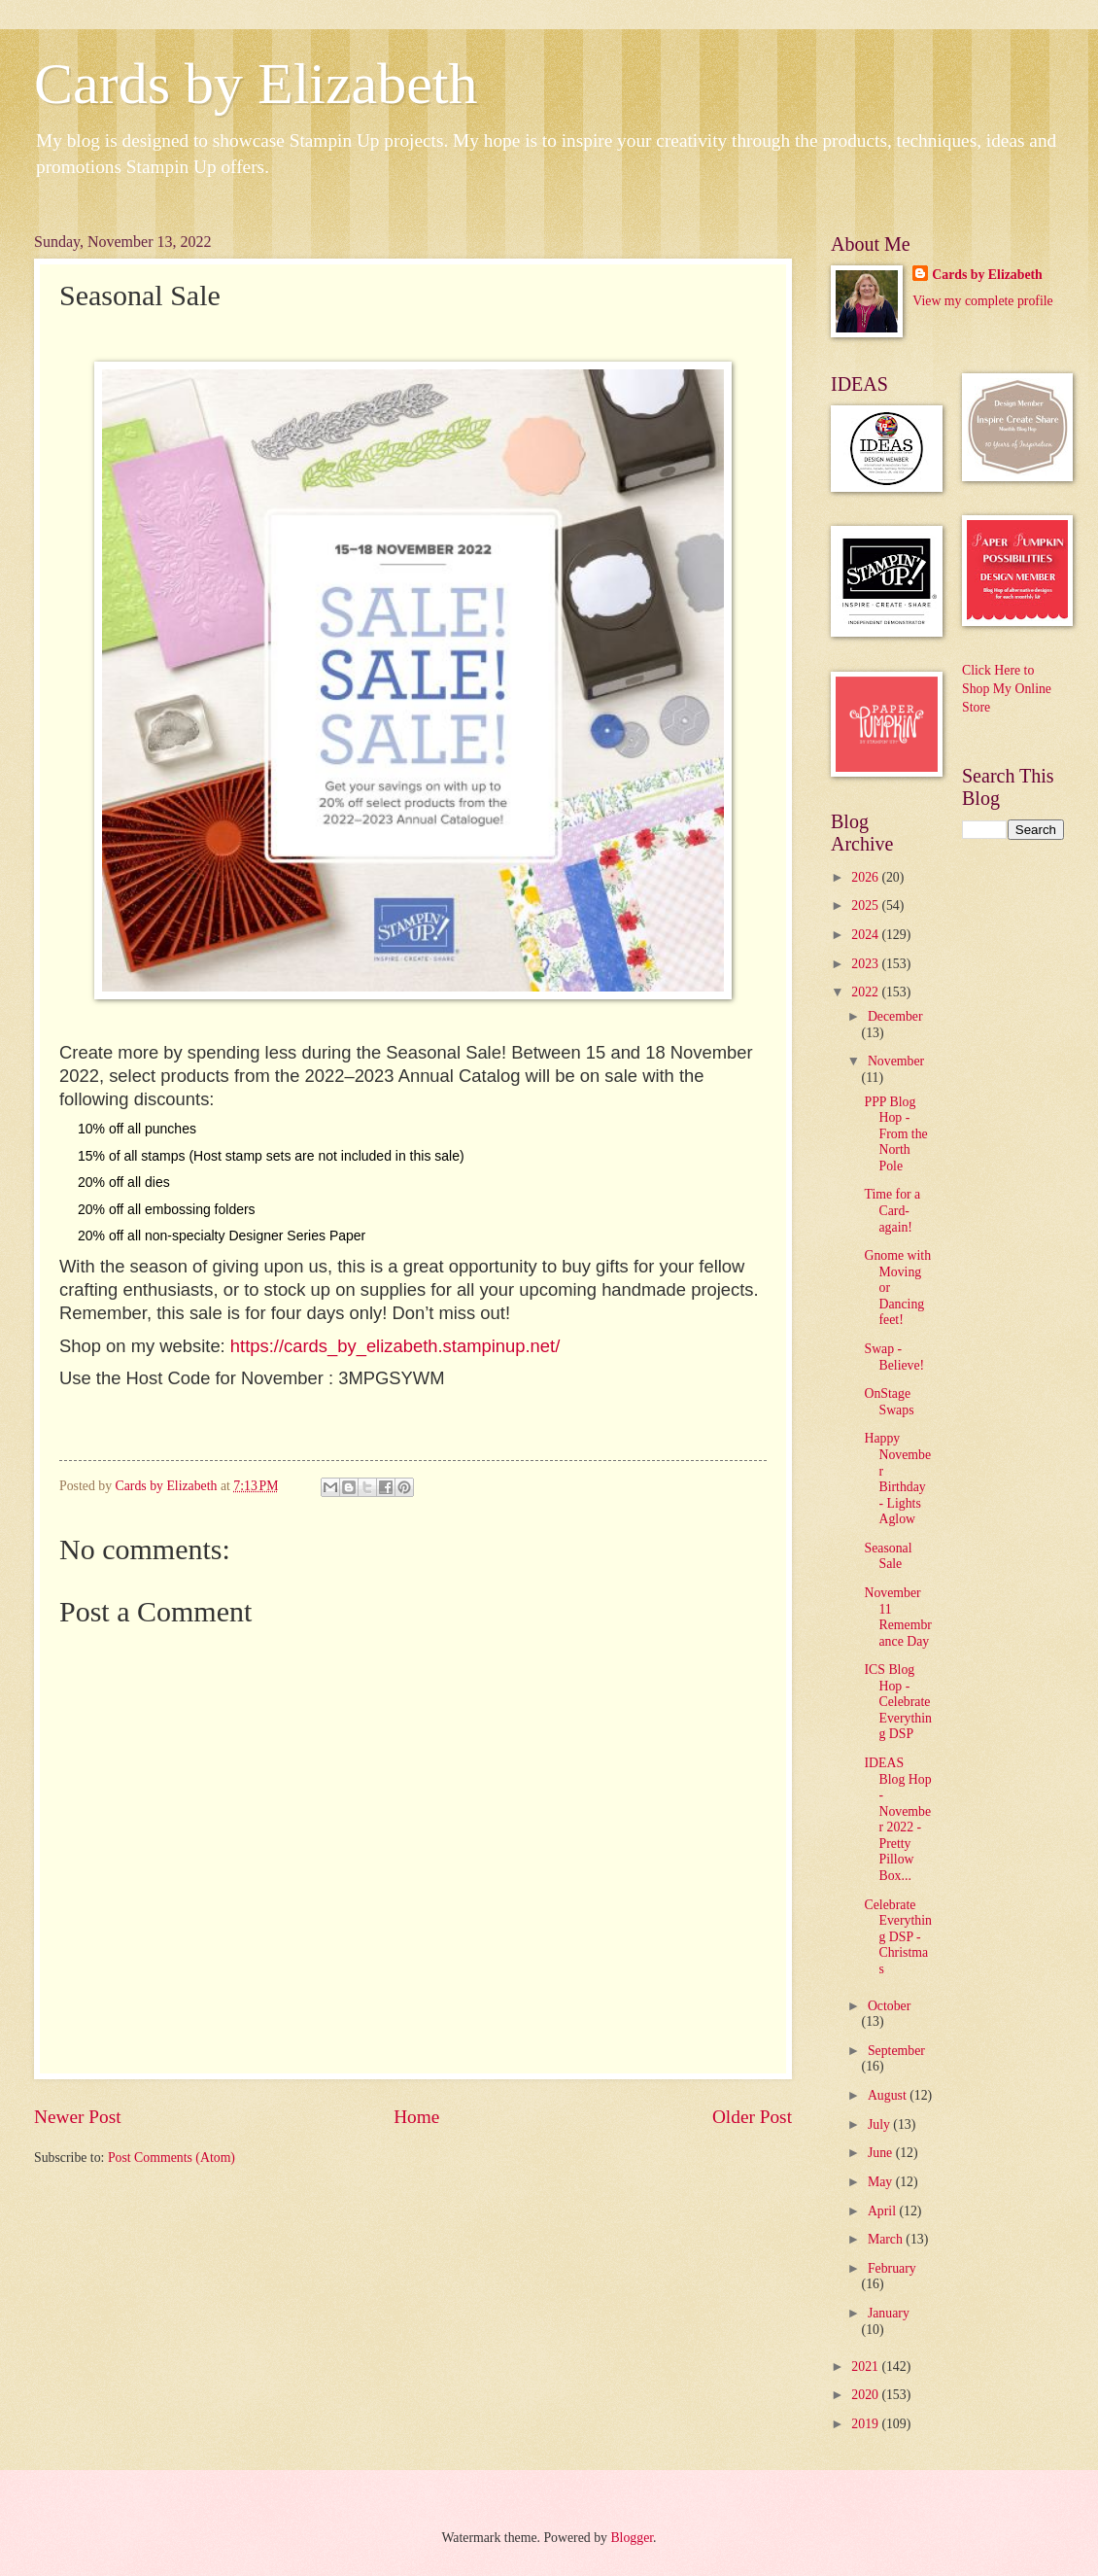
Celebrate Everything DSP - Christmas (897, 1936)
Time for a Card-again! (892, 1210)
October (889, 2006)
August (888, 2095)
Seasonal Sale (887, 1556)
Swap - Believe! (894, 1357)
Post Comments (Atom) (171, 2157)
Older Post (752, 2116)
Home (416, 2116)
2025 (866, 905)
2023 (866, 964)
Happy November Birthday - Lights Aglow (897, 1478)
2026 (866, 877)
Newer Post (77, 2116)
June (882, 2152)
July (880, 2124)
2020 (866, 2394)
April (884, 2211)
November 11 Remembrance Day (897, 1617)
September (896, 2050)
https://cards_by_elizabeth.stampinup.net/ (395, 1346)
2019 (866, 2424)
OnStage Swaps (888, 1401)
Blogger (631, 2537)
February (892, 2268)
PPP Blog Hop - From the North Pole (895, 1134)
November (896, 1061)
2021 (866, 2366)
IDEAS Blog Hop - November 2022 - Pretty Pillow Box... (897, 1819)
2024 (866, 934)
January (888, 2313)
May (882, 2182)
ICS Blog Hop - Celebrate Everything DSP (897, 1701)
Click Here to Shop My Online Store (1006, 689)
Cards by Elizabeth (256, 84)
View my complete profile (982, 301)
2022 (866, 992)
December (895, 1016)
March (887, 2239)
